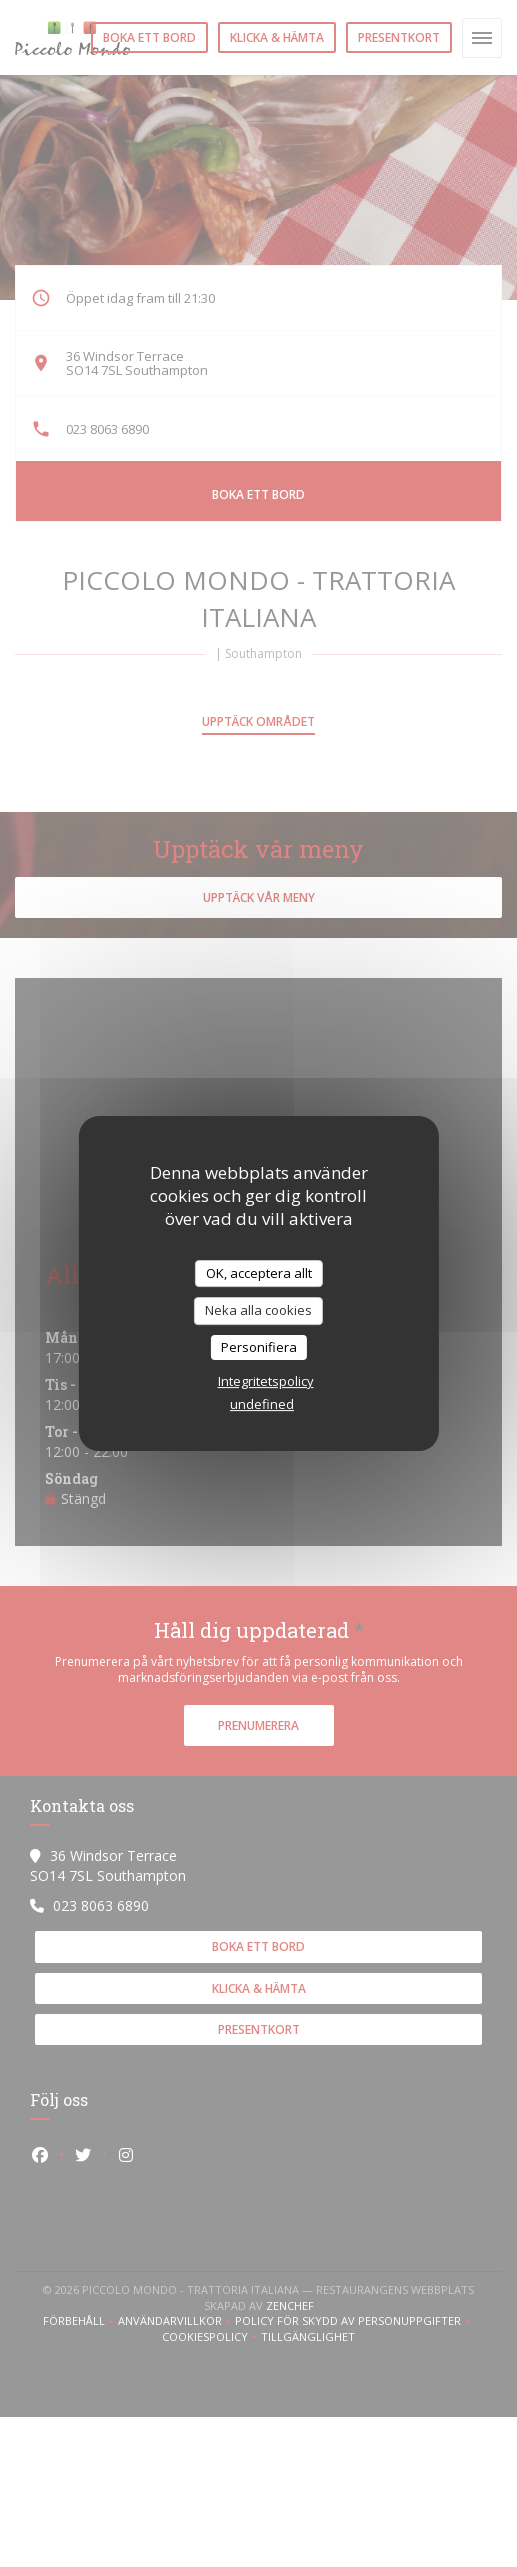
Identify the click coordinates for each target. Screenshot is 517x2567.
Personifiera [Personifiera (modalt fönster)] (259, 1347)
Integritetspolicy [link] (266, 1381)
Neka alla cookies (258, 1310)
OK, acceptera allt (259, 1273)
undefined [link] (262, 1404)
